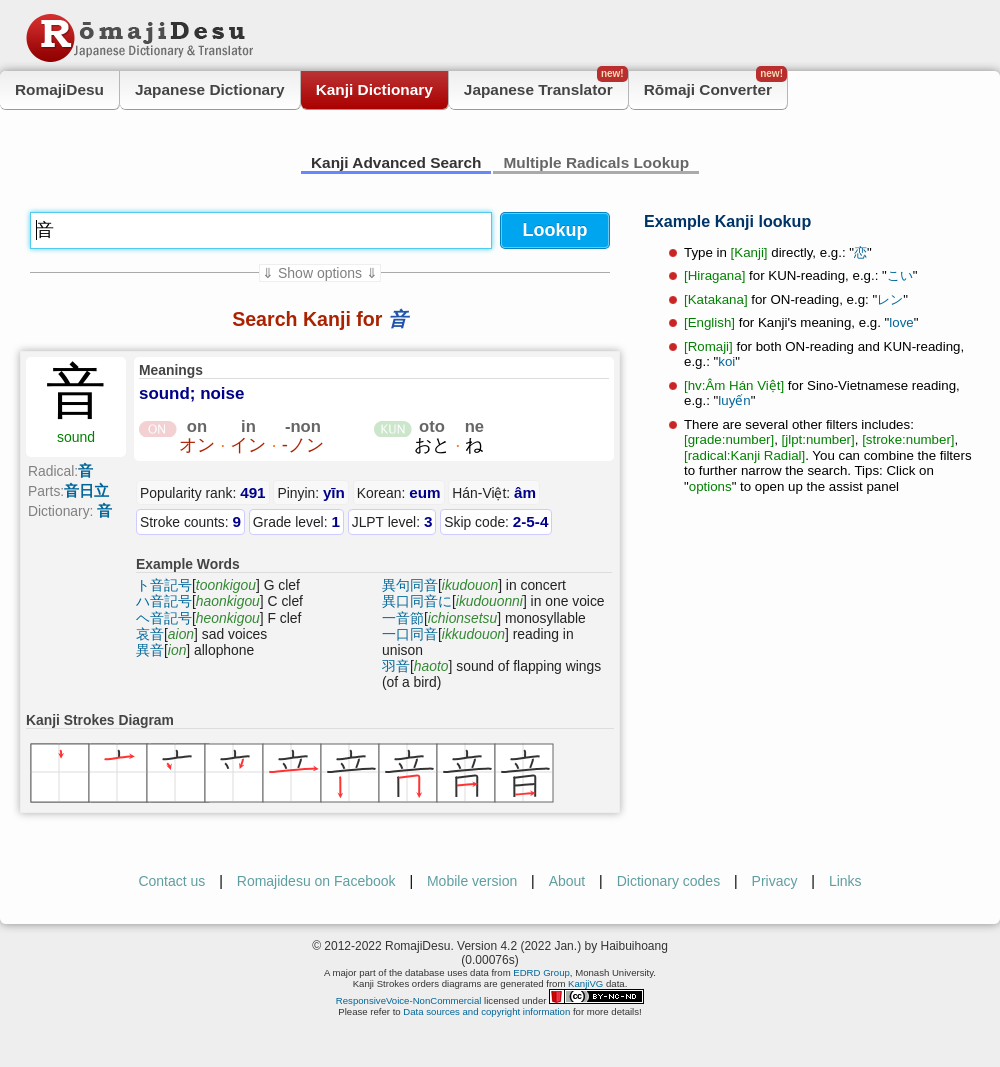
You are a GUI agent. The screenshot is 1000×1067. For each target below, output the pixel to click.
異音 (150, 650)
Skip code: (496, 521)
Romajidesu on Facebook (316, 881)
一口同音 (410, 634)
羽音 (396, 666)
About (567, 881)
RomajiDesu (59, 89)
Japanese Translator (546, 84)
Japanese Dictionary (210, 89)
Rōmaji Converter (715, 84)
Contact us (171, 881)
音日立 (86, 490)
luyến (734, 400)
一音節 (403, 618)
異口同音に (417, 601)
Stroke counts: (190, 521)
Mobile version (472, 881)
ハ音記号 (164, 601)
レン (890, 299)
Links (845, 881)
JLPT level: (392, 521)
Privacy (775, 881)
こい (900, 275)
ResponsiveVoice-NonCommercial (409, 1000)
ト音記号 (164, 585)
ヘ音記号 (164, 618)
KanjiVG (585, 983)
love (901, 322)
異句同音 (410, 585)
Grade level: (296, 521)
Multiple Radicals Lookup (596, 162)
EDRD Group (541, 972)
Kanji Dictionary (374, 89)
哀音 (150, 634)
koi (726, 361)
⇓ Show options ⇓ (320, 273)
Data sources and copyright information (486, 1011)
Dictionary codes (669, 881)
